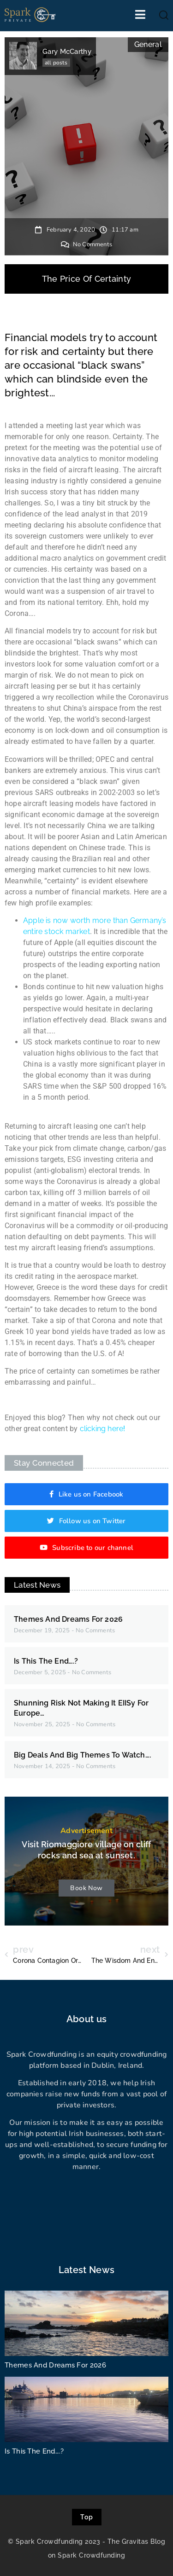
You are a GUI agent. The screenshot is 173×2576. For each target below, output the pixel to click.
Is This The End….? (46, 1661)
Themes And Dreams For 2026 (68, 1619)
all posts (56, 62)
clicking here (102, 1428)
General (148, 44)
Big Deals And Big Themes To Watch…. (82, 1755)
